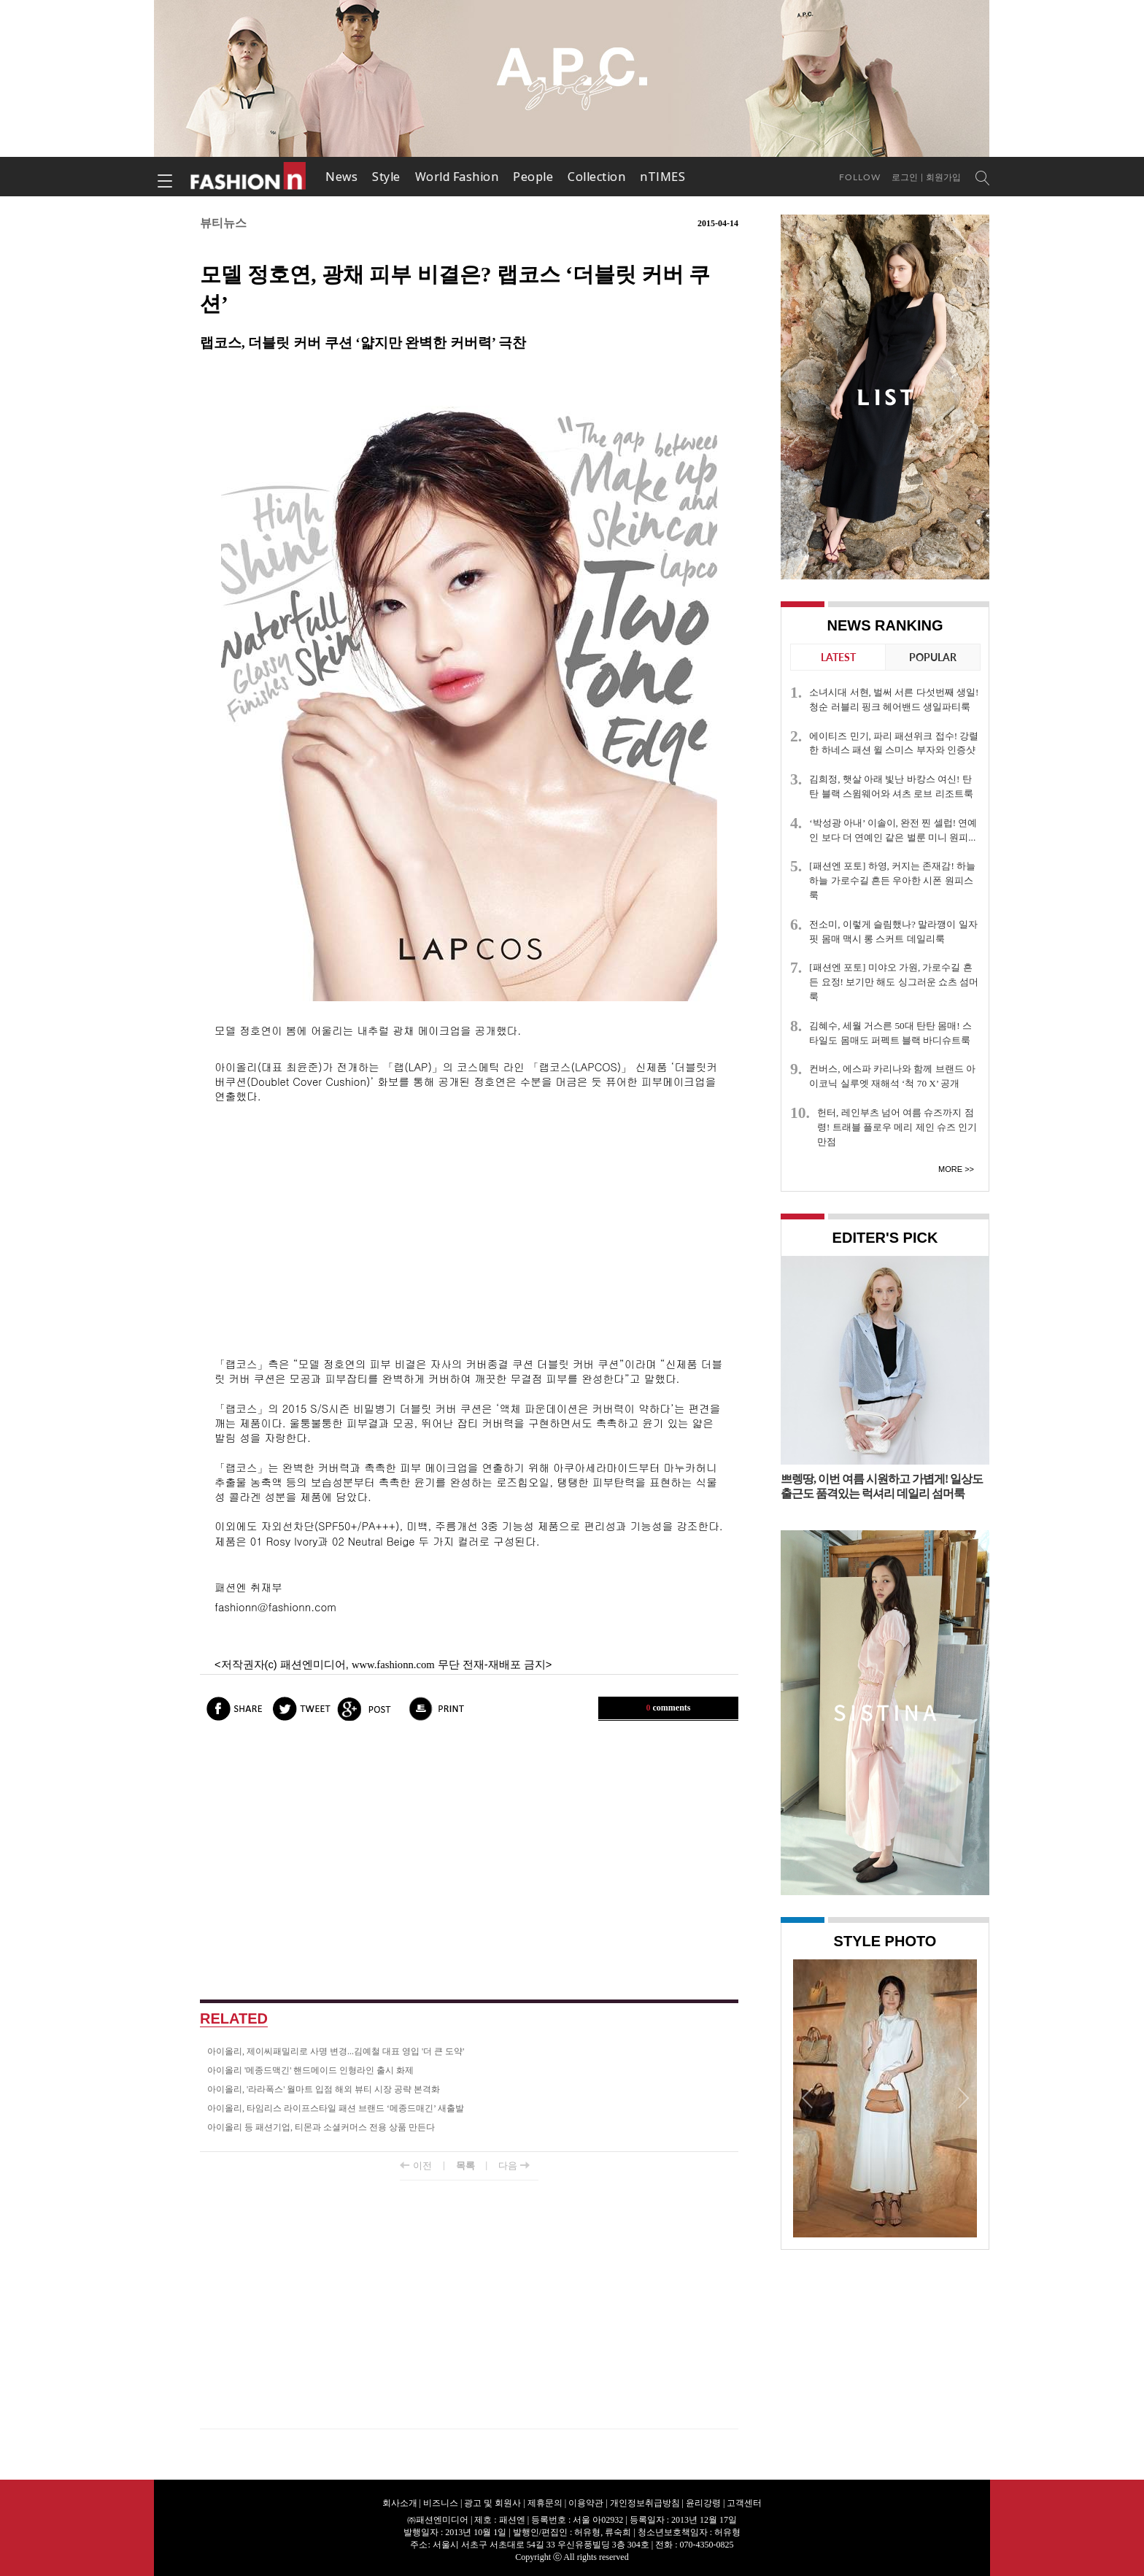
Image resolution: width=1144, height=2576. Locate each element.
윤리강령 (703, 2503)
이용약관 (585, 2503)
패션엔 (248, 176)
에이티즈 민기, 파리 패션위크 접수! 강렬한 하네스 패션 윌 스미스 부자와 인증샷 (893, 743)
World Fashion (457, 177)
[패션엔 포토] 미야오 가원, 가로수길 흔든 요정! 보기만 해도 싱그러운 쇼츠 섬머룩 (893, 982)
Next (962, 2097)
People (533, 177)
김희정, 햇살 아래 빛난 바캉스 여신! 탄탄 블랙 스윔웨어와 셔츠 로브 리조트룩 (891, 786)
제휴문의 (545, 2503)
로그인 (905, 177)
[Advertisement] (469, 1228)
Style (386, 177)
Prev (807, 2097)
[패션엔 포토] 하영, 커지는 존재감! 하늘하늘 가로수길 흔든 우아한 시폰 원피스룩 (892, 880)
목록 (465, 2165)
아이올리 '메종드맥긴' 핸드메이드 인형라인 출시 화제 (310, 2070)
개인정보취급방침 (645, 2503)
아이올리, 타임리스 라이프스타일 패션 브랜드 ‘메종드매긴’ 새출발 (335, 2108)
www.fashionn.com (393, 1664)
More (950, 1169)
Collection (596, 177)
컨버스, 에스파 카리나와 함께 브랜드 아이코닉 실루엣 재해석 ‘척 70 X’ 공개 (892, 1076)
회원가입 (943, 177)
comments (668, 1707)
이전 (416, 2165)
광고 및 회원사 (492, 2503)
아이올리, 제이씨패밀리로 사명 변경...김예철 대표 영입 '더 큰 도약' (335, 2051)
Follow (860, 176)
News (341, 177)
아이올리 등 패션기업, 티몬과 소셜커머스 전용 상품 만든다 (321, 2127)
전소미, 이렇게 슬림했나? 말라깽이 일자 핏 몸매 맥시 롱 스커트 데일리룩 (893, 931)
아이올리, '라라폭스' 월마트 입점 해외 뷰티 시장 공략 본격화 (323, 2089)
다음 (514, 2165)
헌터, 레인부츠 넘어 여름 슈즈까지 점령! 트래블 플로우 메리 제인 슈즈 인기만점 (897, 1127)
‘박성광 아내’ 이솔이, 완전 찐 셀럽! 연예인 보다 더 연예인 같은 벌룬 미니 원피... (893, 830)
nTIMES (662, 177)
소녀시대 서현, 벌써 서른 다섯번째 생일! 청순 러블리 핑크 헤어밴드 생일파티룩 (893, 699)
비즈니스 (440, 2503)
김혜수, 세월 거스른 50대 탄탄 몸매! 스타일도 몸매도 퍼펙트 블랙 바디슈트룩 (890, 1033)
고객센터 (744, 2503)
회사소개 (399, 2503)
